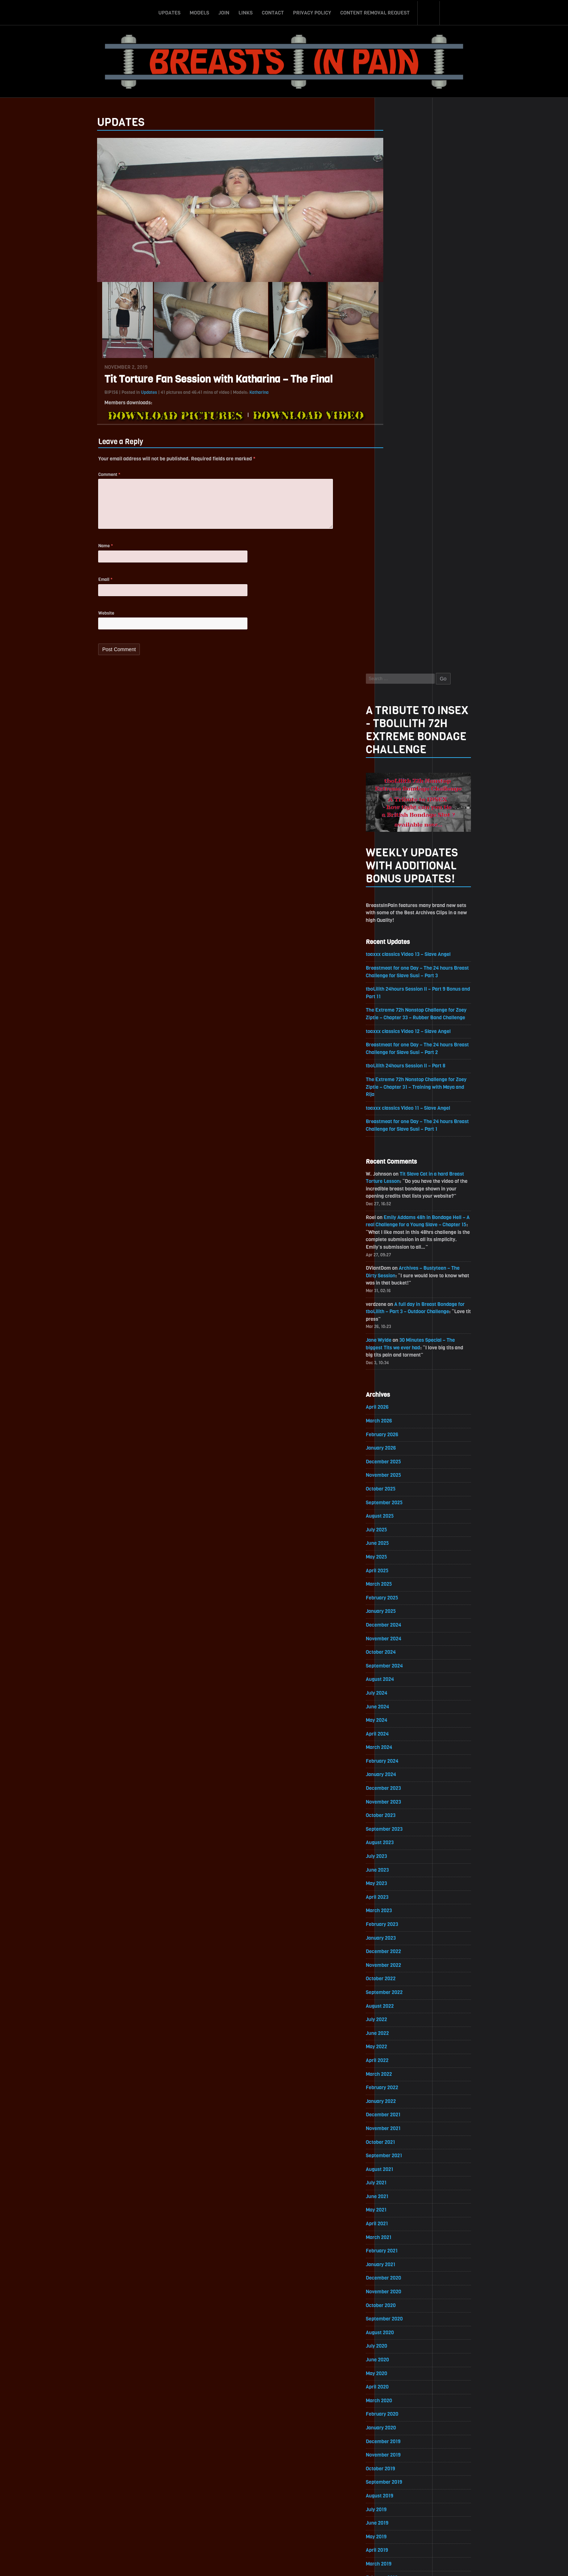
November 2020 (403, 1752)
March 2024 (398, 1201)
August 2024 (399, 1133)
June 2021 (397, 1655)
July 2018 (396, 2137)
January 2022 (400, 1559)
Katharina (239, 392)
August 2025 (399, 968)
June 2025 (397, 995)
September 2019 (403, 1944)
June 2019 (397, 1985)
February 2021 (401, 1710)
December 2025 (403, 913)
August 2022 (399, 1463)
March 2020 (398, 1862)
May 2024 (396, 1174)
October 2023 (400, 1270)
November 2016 (403, 2412)
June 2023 (397, 1325)
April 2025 (397, 1023)
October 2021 (400, 1600)
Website (87, 618)
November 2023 (403, 1256)
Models (199, 11)
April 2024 (397, 1188)
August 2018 (399, 2123)
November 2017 (403, 2247)
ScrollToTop (284, 2528)
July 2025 (396, 981)
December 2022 (403, 1408)
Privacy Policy (312, 11)
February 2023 (401, 1380)
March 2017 (398, 2357)
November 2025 (403, 926)
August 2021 (399, 1628)
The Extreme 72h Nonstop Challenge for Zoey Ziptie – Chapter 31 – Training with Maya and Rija (436, 534)
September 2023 (404, 1284)
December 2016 (403, 2398)
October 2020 (400, 1765)
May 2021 (395, 1669)
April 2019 (396, 2013)
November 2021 (403, 1587)
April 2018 (396, 2178)
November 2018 (403, 2082)
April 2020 (397, 1848)
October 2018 (400, 2095)
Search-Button (428, 12)
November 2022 (403, 1421)
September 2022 (404, 1449)
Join (223, 11)
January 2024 (400, 1229)
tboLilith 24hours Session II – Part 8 (426, 512)
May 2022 (396, 1504)
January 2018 (400, 2219)
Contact (273, 11)
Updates (169, 11)
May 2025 (396, 1009)
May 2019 (395, 1999)
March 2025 (398, 1036)
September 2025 (404, 954)
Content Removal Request (375, 11)
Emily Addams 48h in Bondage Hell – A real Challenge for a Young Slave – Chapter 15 (436, 673)
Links (245, 11)
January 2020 (400, 1889)
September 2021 (403, 1614)
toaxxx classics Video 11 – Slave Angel (428, 555)
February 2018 (401, 2205)
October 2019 (400, 1930)
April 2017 (396, 2343)
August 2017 (399, 2288)
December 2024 (403, 1078)
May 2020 (396, 1834)
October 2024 (400, 1105)
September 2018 (403, 2109)
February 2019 (401, 2040)
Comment (90, 475)
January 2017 (400, 2384)
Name (86, 550)
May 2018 (396, 2164)
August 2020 (399, 1793)
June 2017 (397, 2316)
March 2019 (398, 2027)
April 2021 (396, 1683)
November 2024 (403, 1091)
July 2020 (396, 1807)
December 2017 (403, 2233)
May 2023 (396, 1339)
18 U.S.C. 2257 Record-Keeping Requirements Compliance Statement (312, 2563)
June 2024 (397, 1160)
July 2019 (395, 1972)
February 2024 (402, 1215)
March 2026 (398, 871)
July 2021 (395, 1642)
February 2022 (401, 1545)
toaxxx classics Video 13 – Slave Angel (428, 399)
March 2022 (398, 1532)
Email (86, 584)
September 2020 (404, 1779)
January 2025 (400, 1064)
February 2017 (401, 2371)
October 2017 (400, 2260)
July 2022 (396, 1476)
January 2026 (400, 899)
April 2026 (397, 858)
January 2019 (400, 2054)
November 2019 (403, 1917)
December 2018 (403, 2068)
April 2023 (397, 1353)
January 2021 (400, 1724)
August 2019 (399, 1958)
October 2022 (400, 1435)
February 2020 (402, 1875)
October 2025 (400, 940)
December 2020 (403, 1738)
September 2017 (403, 2274)
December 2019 (403, 1903)
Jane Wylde (398, 790)
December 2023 (403, 1243)
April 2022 (397, 1518)
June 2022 (397, 1490)
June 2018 (397, 2150)
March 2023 (398, 1366)
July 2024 (396, 1146)
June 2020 (397, 1820)
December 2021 (403, 1573)
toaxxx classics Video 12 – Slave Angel (428, 477)
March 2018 (398, 2192)
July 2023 (396, 1311)
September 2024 (404, 1119)
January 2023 (400, 1394)
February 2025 (401, 1050)
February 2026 (401, 885)
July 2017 (396, 2302)
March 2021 (398, 1697)
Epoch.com (456, 2492)
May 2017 (395, 2329)
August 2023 (399, 1298)
